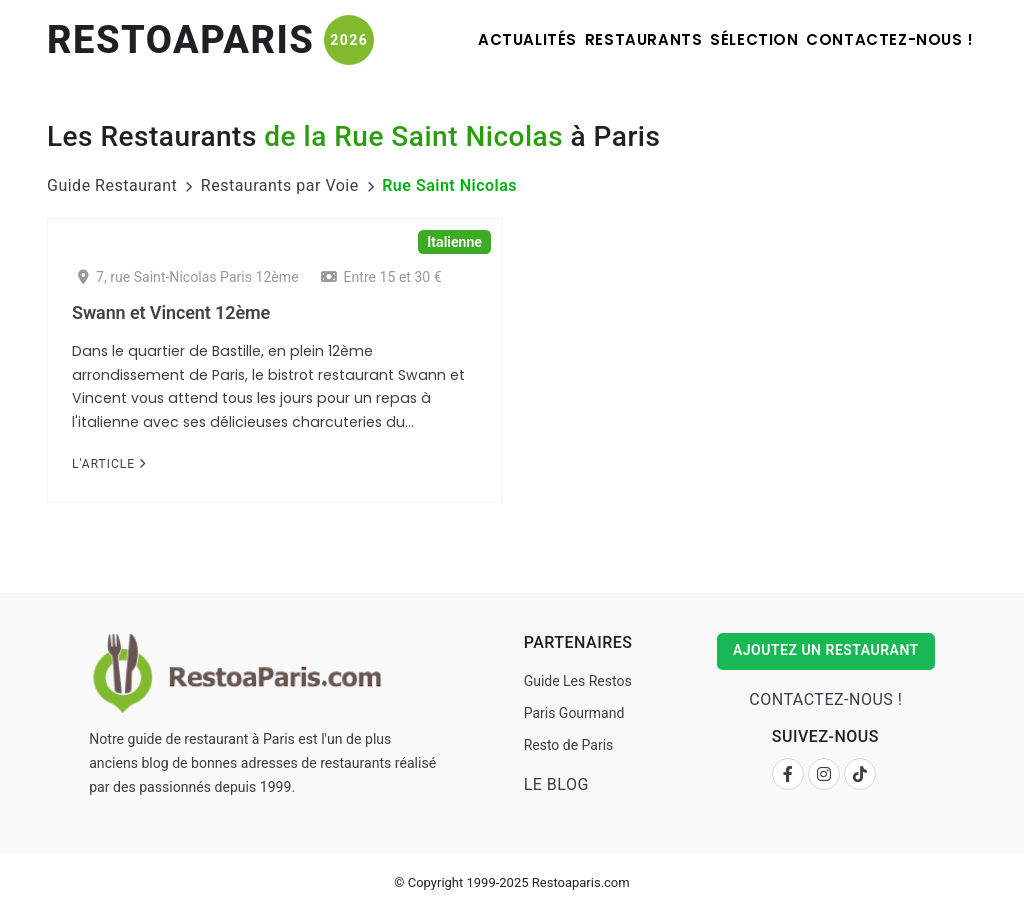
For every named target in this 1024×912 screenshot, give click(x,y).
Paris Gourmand (571, 713)
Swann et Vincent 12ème (171, 312)
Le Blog (553, 784)
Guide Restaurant (112, 185)
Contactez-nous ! (881, 39)
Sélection (723, 39)
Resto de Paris (566, 745)
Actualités (451, 39)
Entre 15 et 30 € (381, 277)
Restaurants (590, 39)
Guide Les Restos (575, 681)
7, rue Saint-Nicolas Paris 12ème (188, 277)
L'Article (109, 464)
